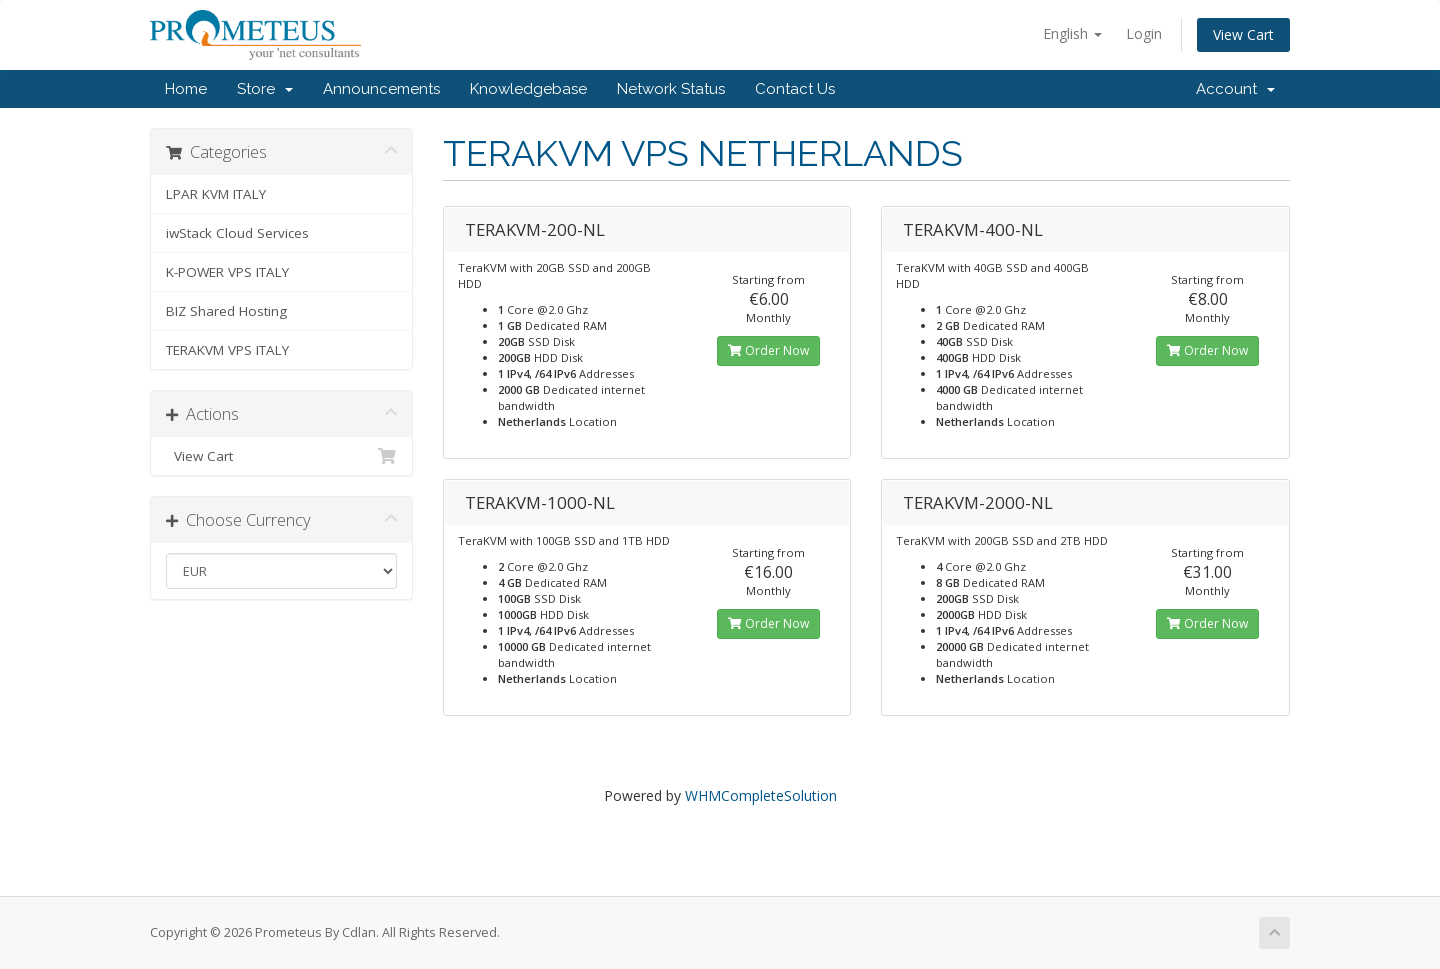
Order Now (768, 350)
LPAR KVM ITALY (216, 194)
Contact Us (795, 89)
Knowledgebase (528, 89)
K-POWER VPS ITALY (227, 272)
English (1072, 33)
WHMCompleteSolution (761, 795)
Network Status (671, 89)
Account (1235, 89)
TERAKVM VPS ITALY (227, 350)
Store (265, 89)
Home (186, 89)
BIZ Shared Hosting (226, 311)
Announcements (381, 89)
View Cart (1243, 34)
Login (1144, 33)
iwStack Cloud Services (237, 233)
